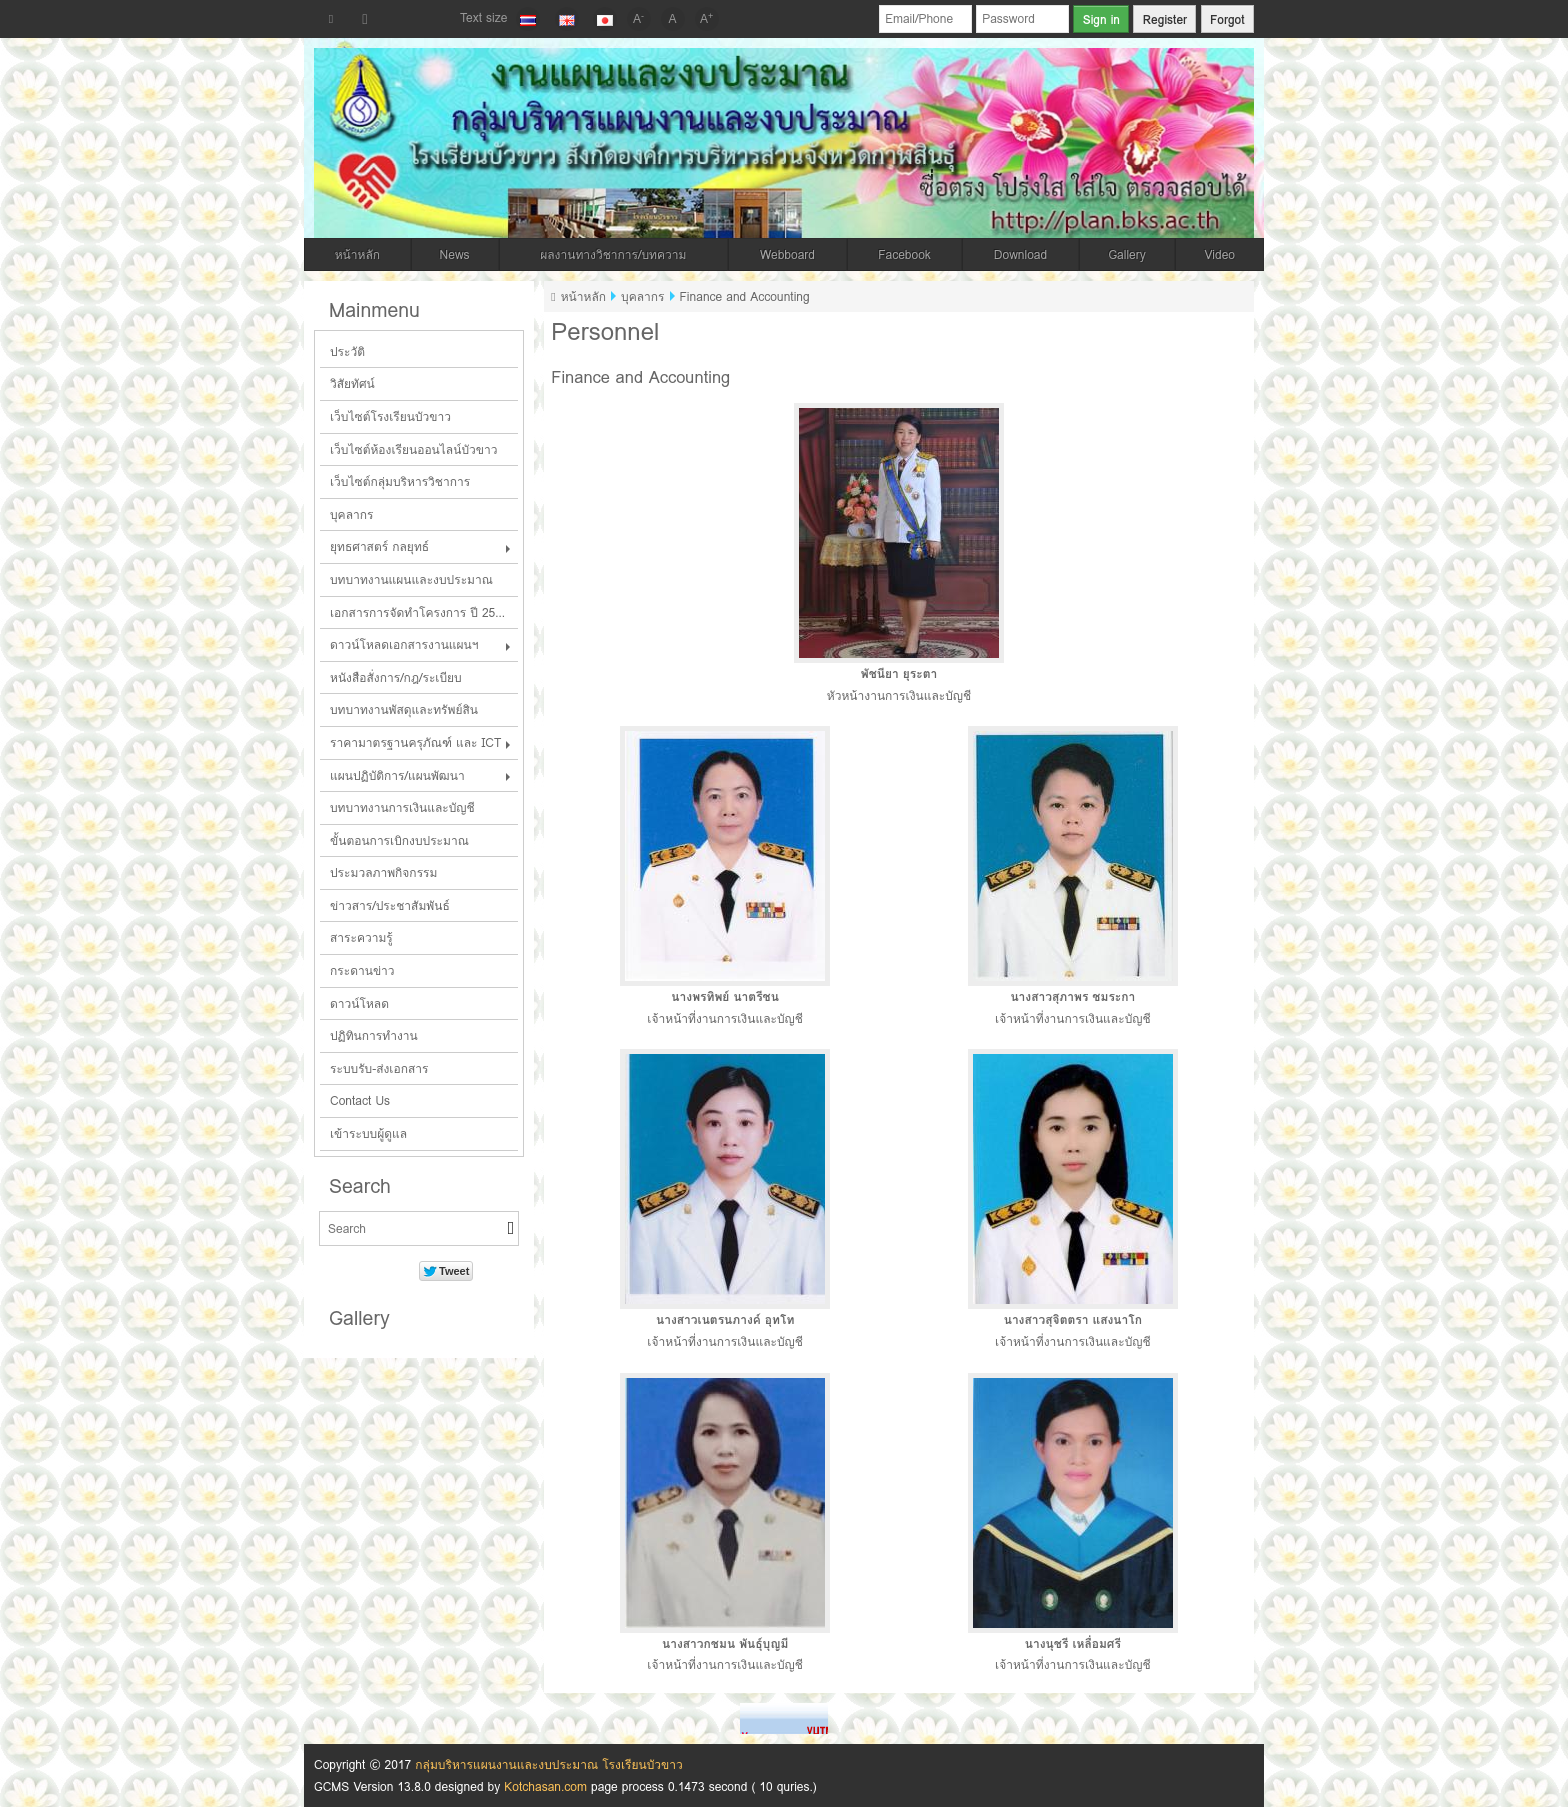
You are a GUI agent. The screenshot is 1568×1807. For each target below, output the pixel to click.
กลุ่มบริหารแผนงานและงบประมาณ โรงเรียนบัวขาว (548, 1764)
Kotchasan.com (545, 1786)
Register (1165, 19)
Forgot (1227, 19)
